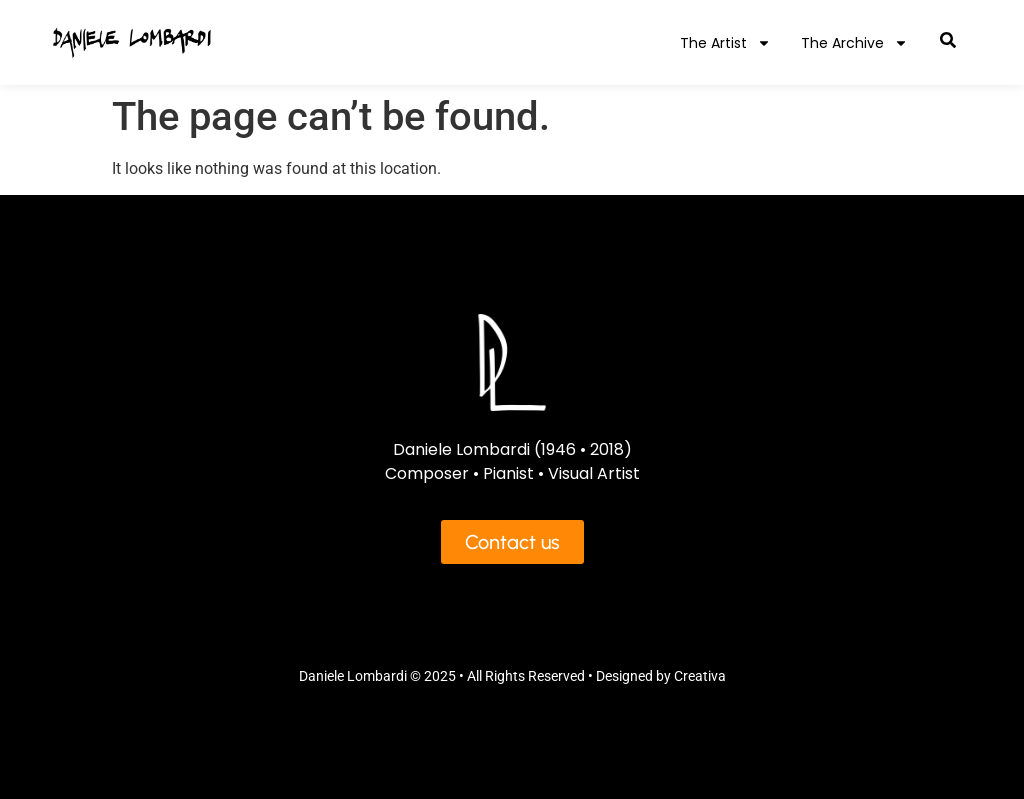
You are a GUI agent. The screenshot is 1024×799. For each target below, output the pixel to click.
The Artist (725, 43)
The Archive (854, 43)
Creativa (700, 676)
